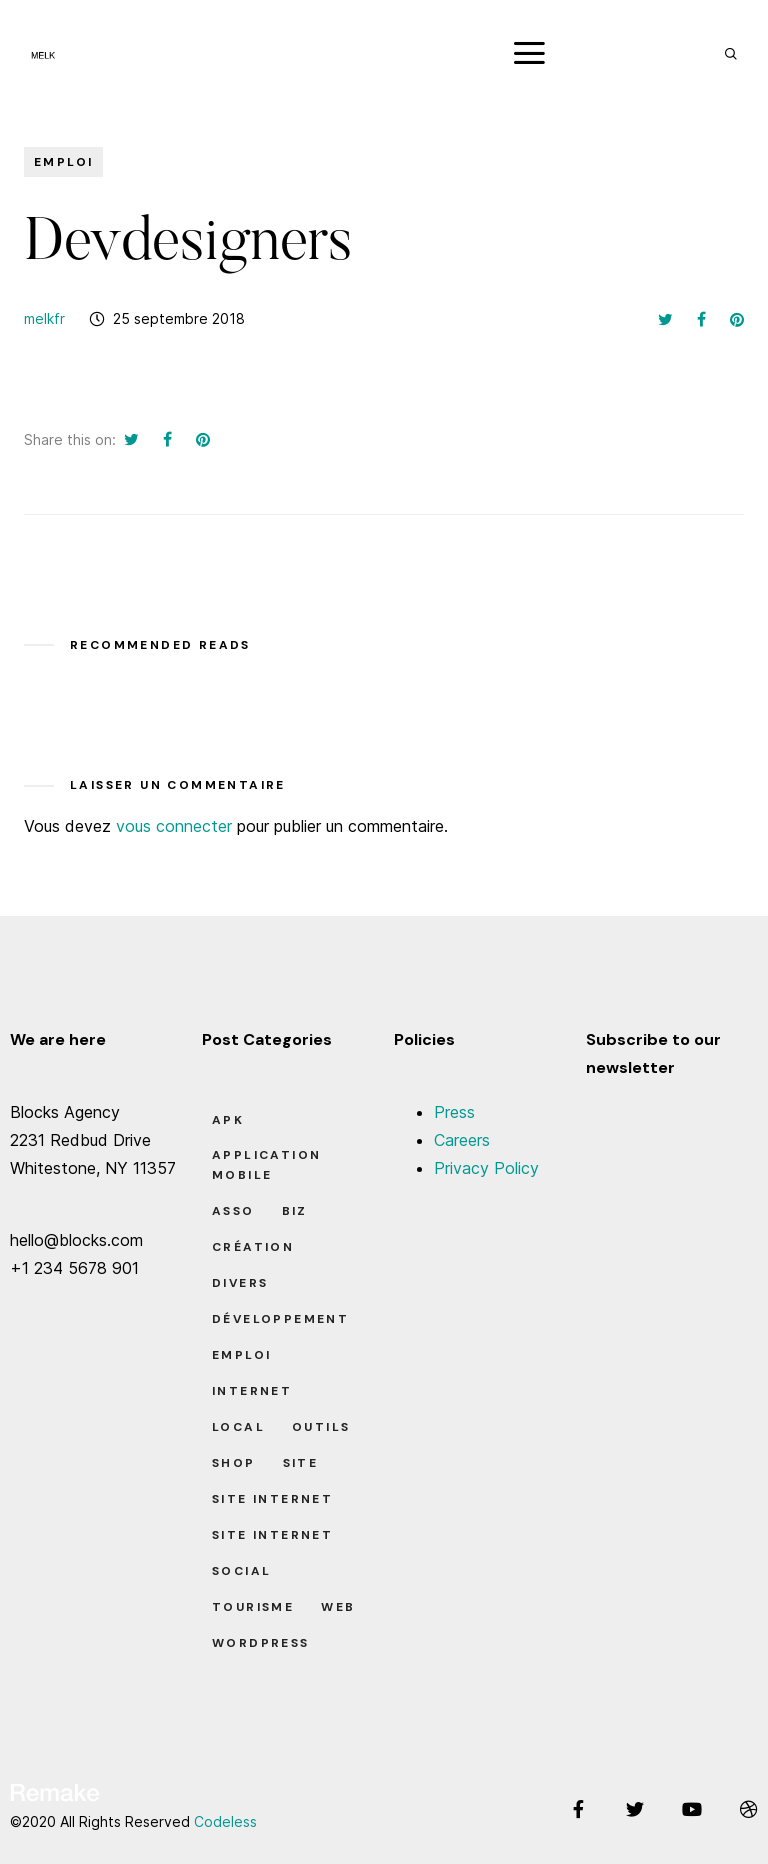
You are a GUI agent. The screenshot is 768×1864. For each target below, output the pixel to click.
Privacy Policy (486, 1168)
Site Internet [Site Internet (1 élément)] (272, 1535)
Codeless (225, 1821)
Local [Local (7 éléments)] (238, 1427)
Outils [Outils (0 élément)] (321, 1427)
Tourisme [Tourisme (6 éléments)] (253, 1607)
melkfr (44, 318)
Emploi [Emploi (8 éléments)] (241, 1355)
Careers (462, 1140)
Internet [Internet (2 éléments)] (252, 1391)
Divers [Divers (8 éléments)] (240, 1283)
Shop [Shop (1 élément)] (234, 1463)
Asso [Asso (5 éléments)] (233, 1211)
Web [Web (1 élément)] (338, 1607)
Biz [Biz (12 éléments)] (295, 1211)
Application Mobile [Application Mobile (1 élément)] (266, 1165)
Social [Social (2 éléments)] (241, 1571)
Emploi (63, 162)
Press (454, 1112)
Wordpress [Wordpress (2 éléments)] (261, 1643)
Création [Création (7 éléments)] (253, 1247)
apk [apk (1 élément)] (228, 1120)
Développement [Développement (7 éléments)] (280, 1319)
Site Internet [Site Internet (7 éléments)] (272, 1499)
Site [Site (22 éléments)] (301, 1463)
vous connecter (174, 826)
